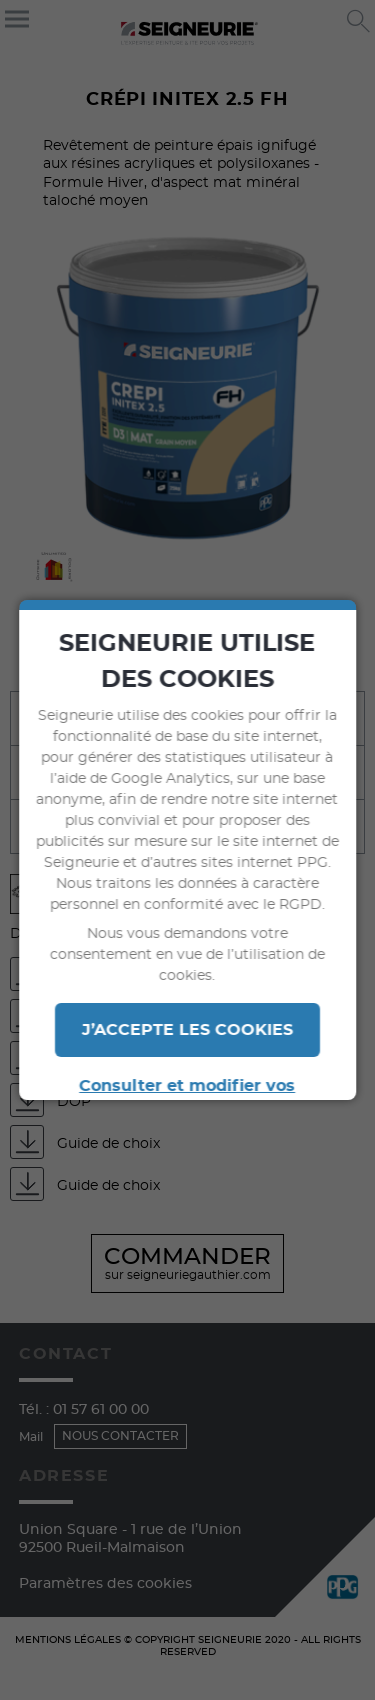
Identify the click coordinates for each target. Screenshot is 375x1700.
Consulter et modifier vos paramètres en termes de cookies (188, 1098)
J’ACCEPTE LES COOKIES (187, 1030)
